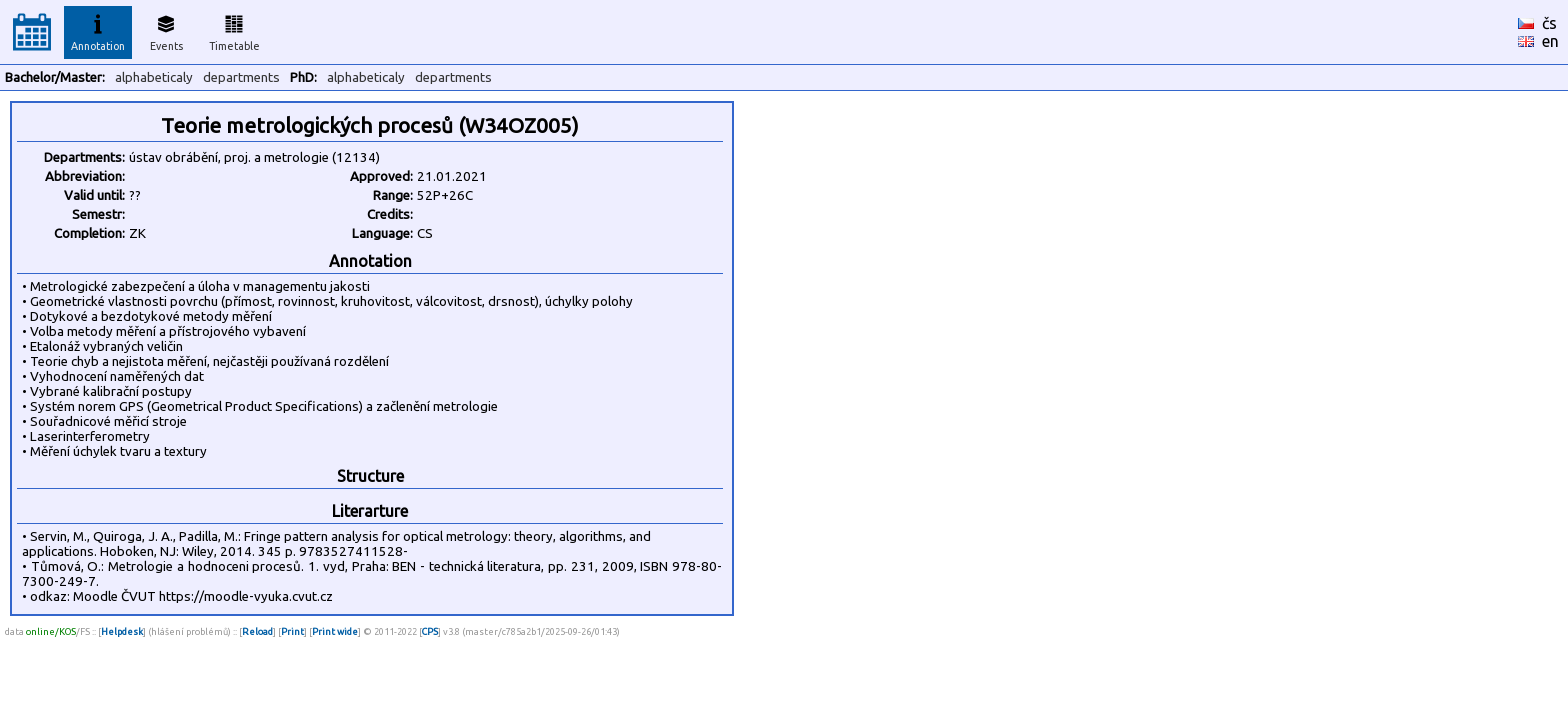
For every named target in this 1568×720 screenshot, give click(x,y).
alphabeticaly (154, 77)
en (1550, 41)
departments (241, 77)
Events (166, 30)
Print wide (335, 631)
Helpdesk (122, 631)
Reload (257, 631)
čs (1549, 23)
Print (292, 631)
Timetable (234, 30)
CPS (430, 631)
